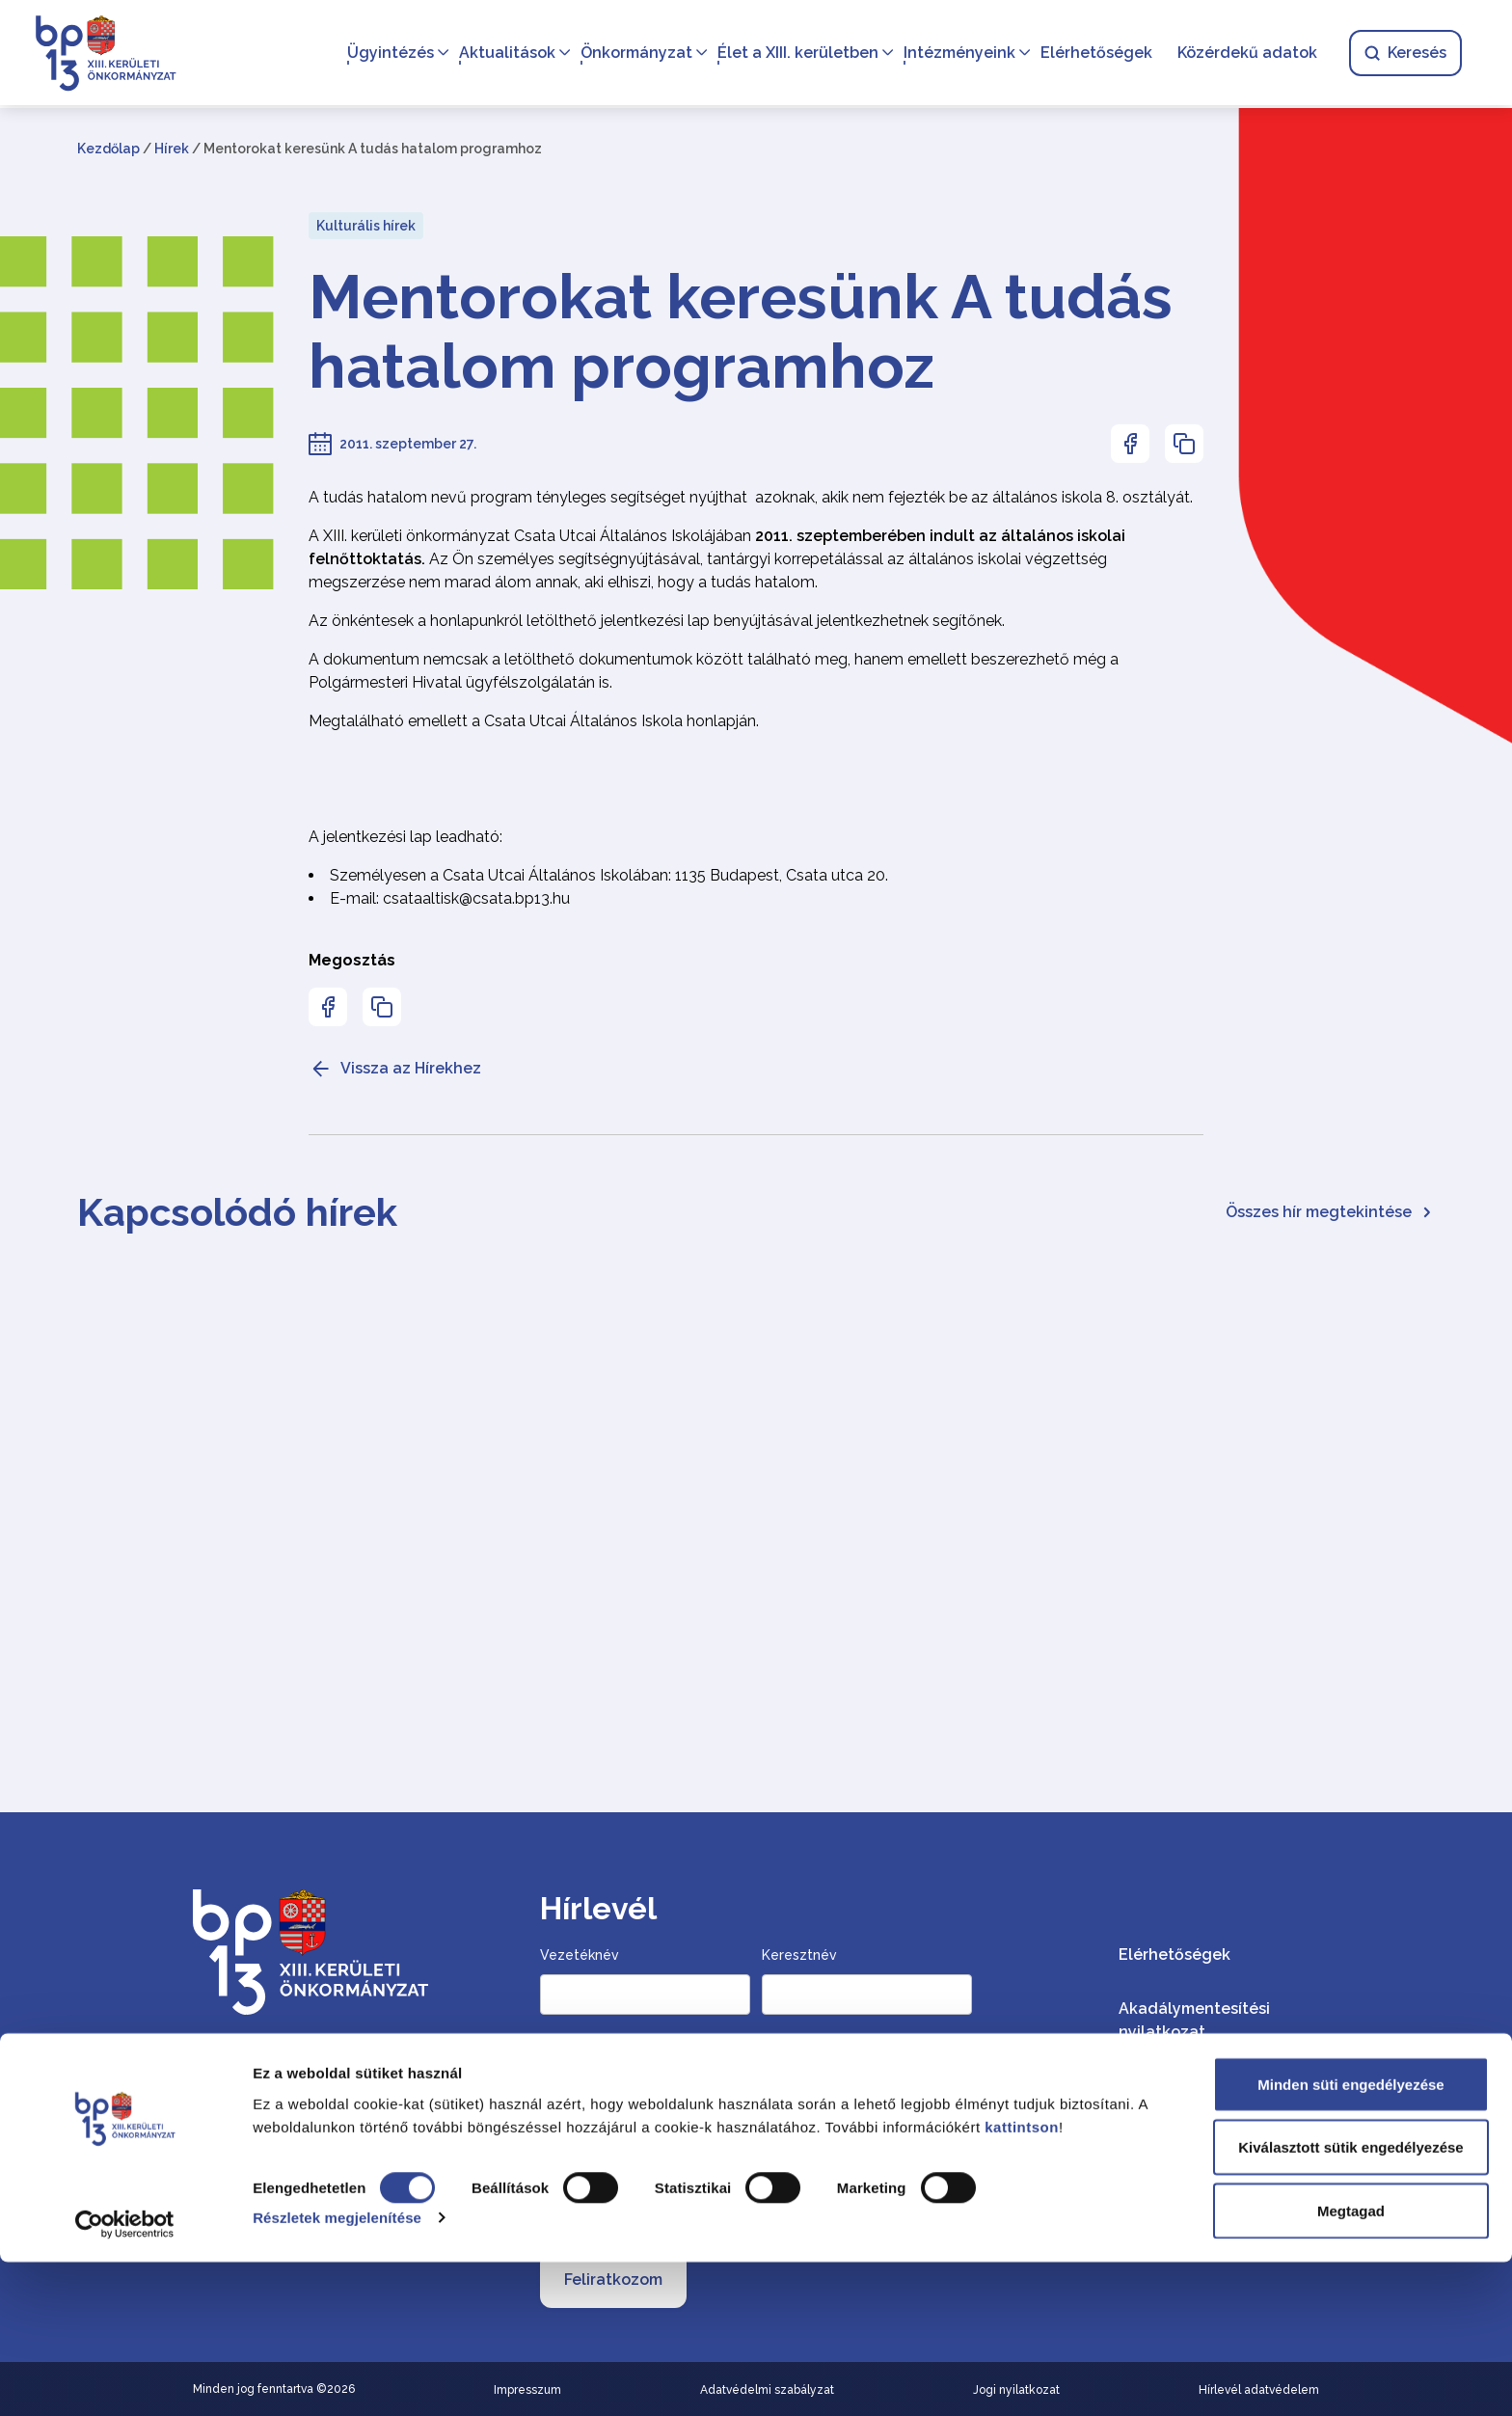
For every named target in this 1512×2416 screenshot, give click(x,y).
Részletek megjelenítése (337, 2372)
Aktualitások (503, 53)
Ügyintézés (386, 53)
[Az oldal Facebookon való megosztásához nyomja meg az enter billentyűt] (1130, 443)
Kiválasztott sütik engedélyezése (1350, 2302)
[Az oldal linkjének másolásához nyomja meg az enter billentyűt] (1184, 443)
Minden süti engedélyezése (1350, 2238)
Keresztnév (799, 1955)
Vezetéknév (579, 1955)
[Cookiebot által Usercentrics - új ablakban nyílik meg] (124, 2378)
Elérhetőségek (1092, 53)
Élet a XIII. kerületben (794, 53)
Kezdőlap (108, 148)
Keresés (1402, 53)
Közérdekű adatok (1243, 53)
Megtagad (1351, 2364)
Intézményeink (956, 53)
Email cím (574, 2072)
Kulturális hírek (366, 225)
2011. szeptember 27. (407, 443)
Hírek (171, 148)
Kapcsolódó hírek (237, 1212)
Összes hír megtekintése (1330, 1212)
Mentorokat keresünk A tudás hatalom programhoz (741, 331)
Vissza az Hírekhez (395, 1068)
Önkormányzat (632, 53)
